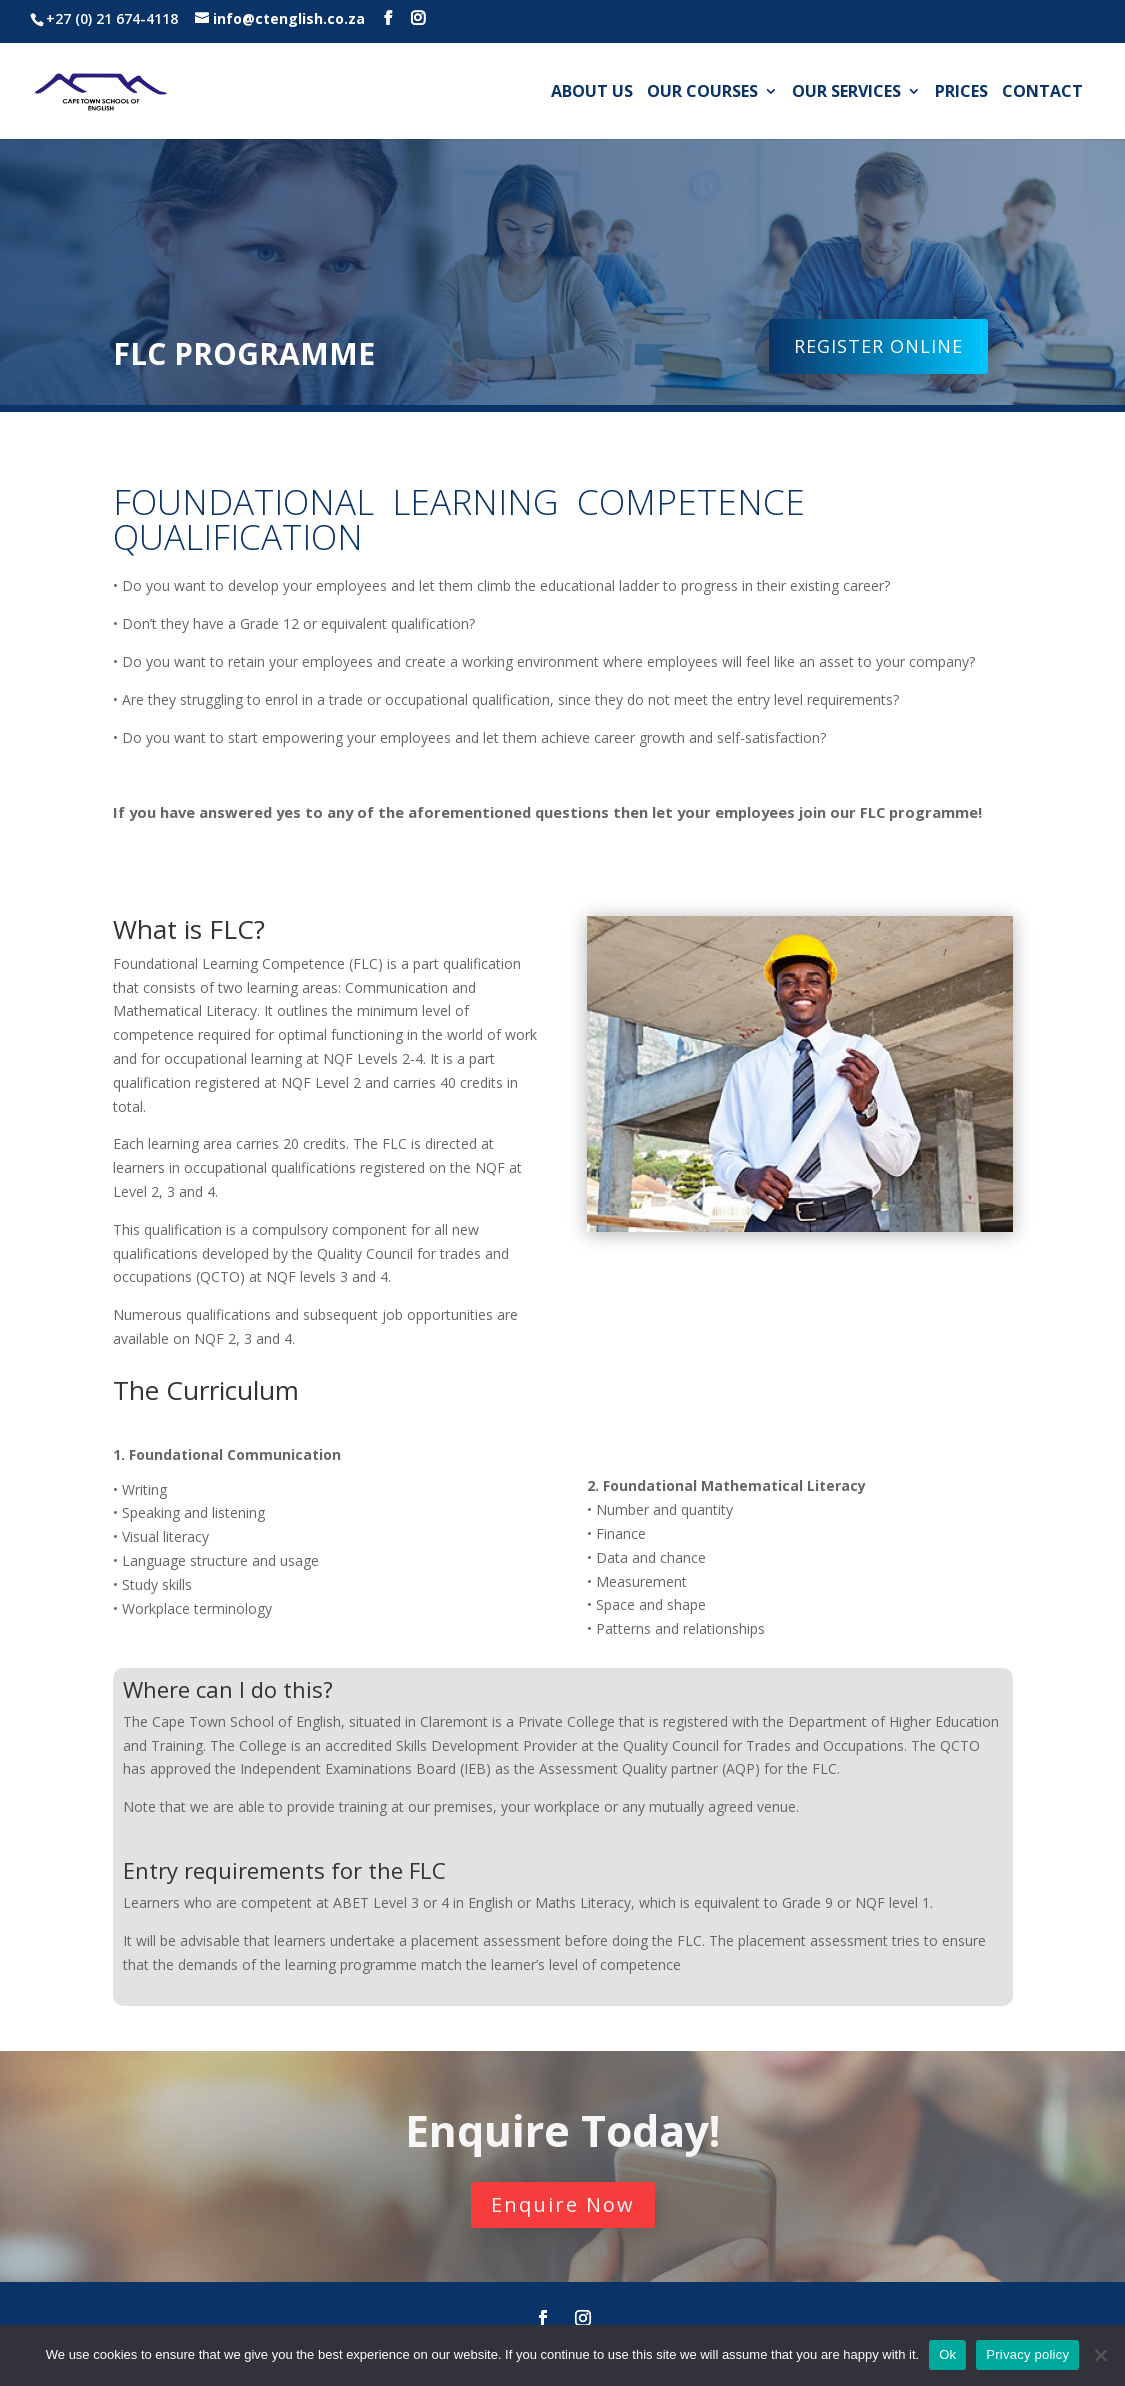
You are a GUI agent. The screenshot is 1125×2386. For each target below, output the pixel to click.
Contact (1042, 93)
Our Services (846, 93)
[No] (1100, 2355)
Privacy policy (1027, 2354)
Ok (947, 2354)
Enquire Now (563, 2204)
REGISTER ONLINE (878, 346)
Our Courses (702, 93)
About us (592, 93)
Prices (961, 93)
